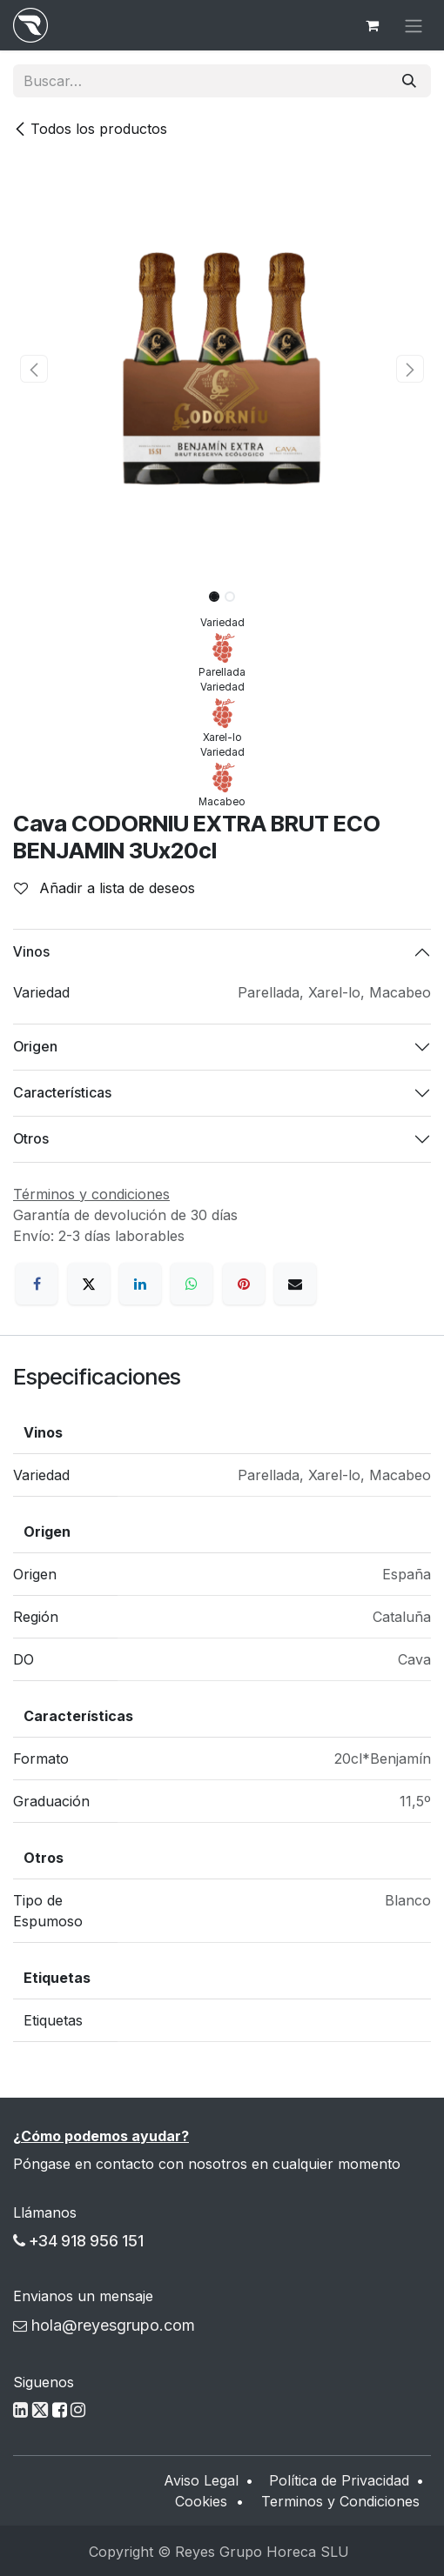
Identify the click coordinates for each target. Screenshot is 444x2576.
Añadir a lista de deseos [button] (104, 888)
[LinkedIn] (140, 1284)
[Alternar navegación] (413, 25)
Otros (31, 1138)
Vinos (31, 951)
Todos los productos (90, 128)
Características (62, 1092)
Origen (35, 1046)
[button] (34, 369)
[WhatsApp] (191, 1284)
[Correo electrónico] (295, 1284)
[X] (89, 1284)
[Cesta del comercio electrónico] (371, 25)
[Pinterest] (244, 1284)
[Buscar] (409, 80)
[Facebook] (36, 1284)
